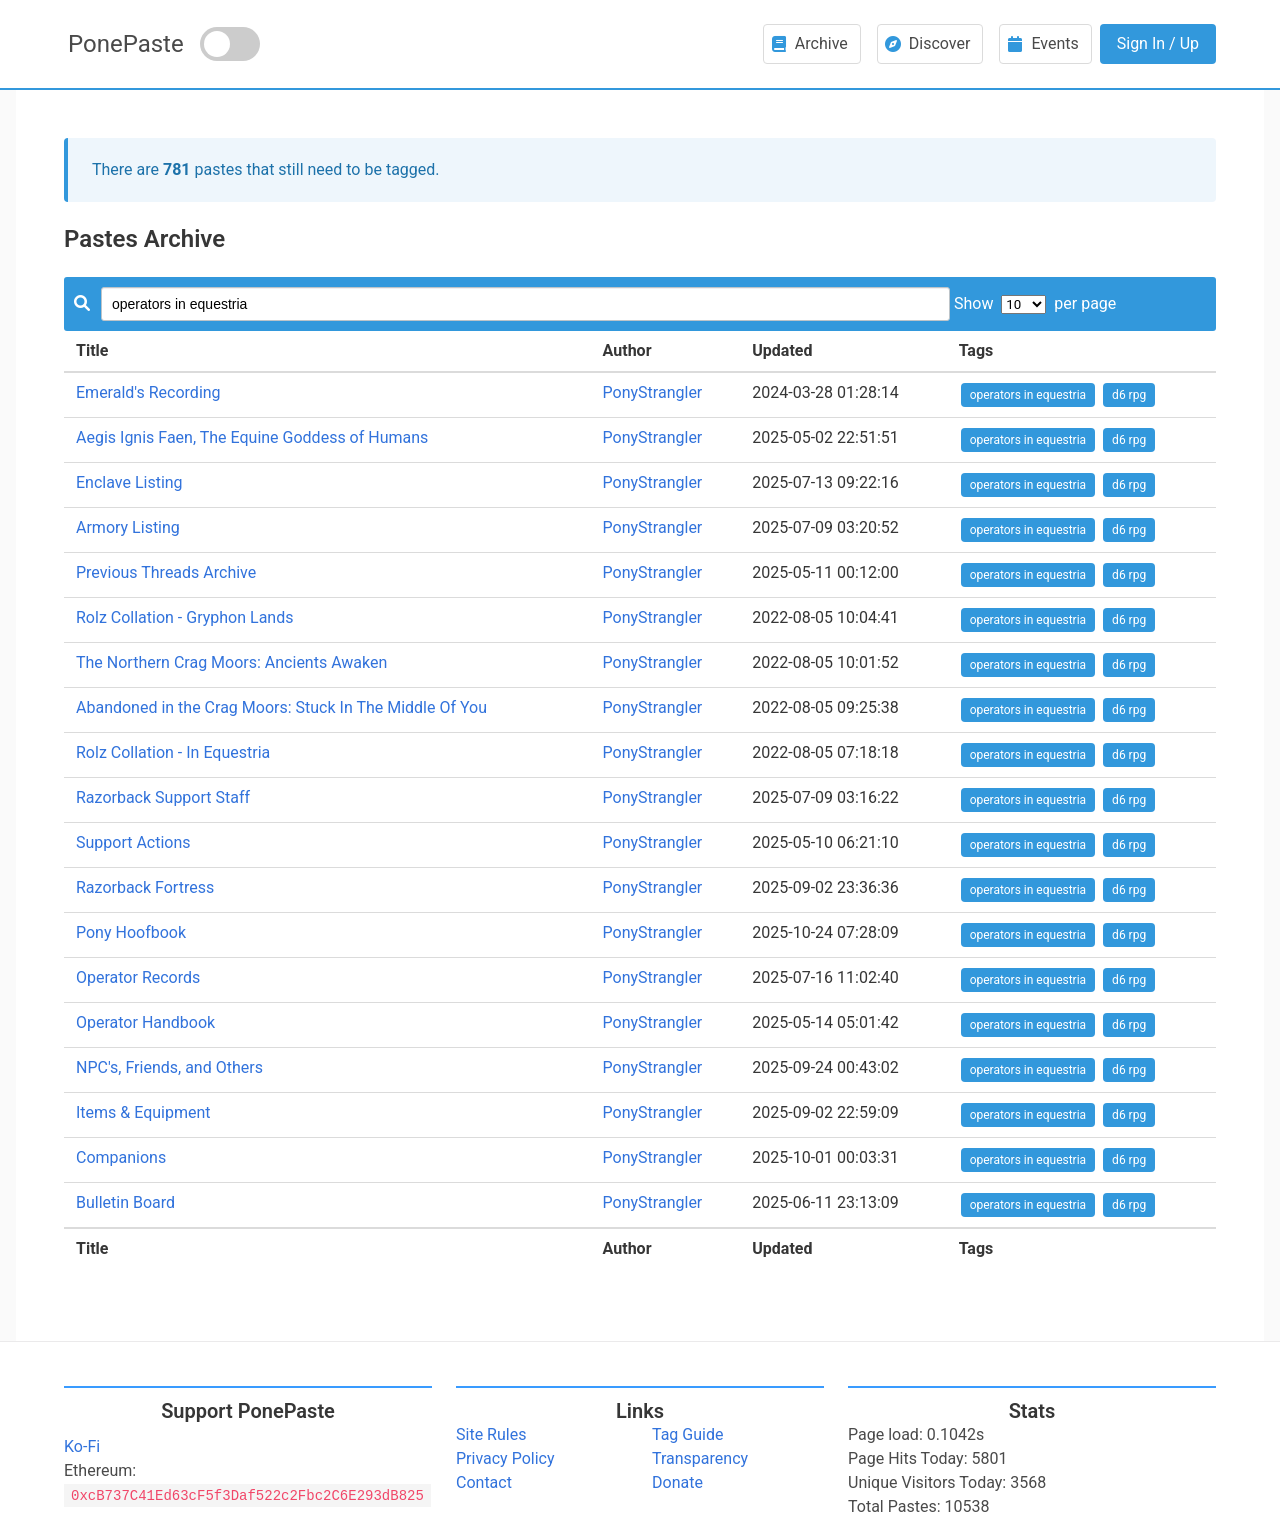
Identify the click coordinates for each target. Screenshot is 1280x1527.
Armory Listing (128, 527)
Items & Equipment (143, 1112)
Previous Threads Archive (166, 572)
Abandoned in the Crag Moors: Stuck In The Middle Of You (281, 707)
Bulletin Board (125, 1202)
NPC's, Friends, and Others (169, 1067)
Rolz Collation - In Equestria (173, 752)
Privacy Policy (505, 1458)
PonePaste (126, 44)
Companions (121, 1157)
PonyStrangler (653, 392)
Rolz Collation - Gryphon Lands (184, 617)
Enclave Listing (129, 482)
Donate (677, 1482)
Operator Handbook (145, 1022)
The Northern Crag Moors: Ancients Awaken (231, 662)
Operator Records (138, 977)
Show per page (1035, 303)
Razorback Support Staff (163, 797)
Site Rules (491, 1434)
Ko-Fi (82, 1446)
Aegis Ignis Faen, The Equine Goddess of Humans (252, 437)
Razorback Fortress (145, 887)
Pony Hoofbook (131, 932)
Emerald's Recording (148, 392)
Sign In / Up (1158, 43)
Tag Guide (687, 1434)
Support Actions (133, 842)
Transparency (700, 1458)
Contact (484, 1482)
